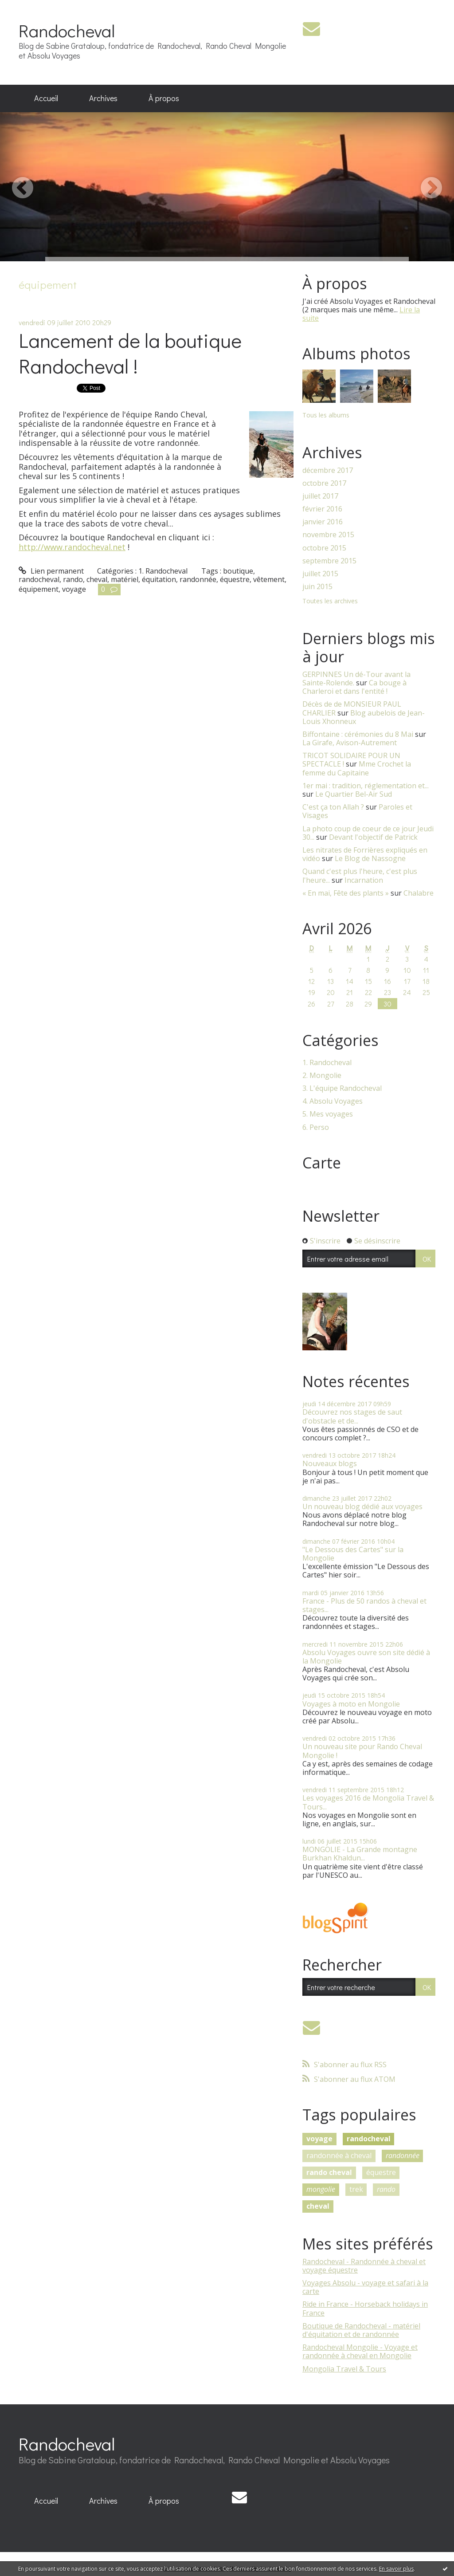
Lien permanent (51, 571)
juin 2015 (317, 586)
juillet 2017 (320, 496)
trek (356, 2189)
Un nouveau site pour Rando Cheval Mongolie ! (362, 1751)
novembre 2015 (328, 535)
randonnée (198, 579)
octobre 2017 (324, 483)
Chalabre (418, 893)
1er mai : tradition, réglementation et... (365, 785)
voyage (74, 589)
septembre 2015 (329, 561)
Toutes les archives (330, 601)
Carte (321, 1162)
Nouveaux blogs (329, 1463)
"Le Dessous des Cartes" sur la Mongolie (352, 1554)
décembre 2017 (327, 470)
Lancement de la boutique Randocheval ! (130, 353)
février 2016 (322, 509)
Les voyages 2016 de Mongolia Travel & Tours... (368, 1802)
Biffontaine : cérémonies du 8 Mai (357, 734)
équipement (39, 589)
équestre (235, 579)
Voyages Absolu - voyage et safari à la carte (365, 2287)
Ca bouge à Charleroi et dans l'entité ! (354, 687)
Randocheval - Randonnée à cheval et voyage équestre (364, 2266)
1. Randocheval (163, 571)
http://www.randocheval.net (72, 547)
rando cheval (329, 2172)
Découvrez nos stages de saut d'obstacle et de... (352, 1416)
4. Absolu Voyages (332, 1101)
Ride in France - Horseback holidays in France (365, 2308)
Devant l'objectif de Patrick (373, 837)
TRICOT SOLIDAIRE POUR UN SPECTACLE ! (351, 760)
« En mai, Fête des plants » (345, 893)
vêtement (269, 579)
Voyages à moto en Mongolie (351, 1704)
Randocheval (67, 30)
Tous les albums (325, 415)
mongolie (320, 2189)
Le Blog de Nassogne (370, 858)
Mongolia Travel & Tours (344, 2369)
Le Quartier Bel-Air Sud (353, 794)
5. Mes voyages (327, 1114)
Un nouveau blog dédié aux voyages (362, 1506)
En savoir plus (396, 2568)
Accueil (46, 98)
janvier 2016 (322, 522)
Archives (103, 98)
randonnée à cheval (339, 2155)
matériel (124, 579)
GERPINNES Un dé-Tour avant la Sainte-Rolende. (356, 678)
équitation (159, 579)
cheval (96, 579)
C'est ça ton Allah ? (333, 807)
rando (73, 579)
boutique (238, 571)
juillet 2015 (320, 574)
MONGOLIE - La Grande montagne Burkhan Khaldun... (359, 1853)
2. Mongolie (321, 1075)
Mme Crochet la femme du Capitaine (356, 768)
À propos (164, 98)
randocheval (39, 579)
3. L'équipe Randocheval (342, 1088)
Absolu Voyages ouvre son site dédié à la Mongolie (366, 1657)
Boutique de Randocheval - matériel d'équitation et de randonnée (361, 2330)
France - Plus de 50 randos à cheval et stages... (364, 1605)
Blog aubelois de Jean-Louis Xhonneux (363, 717)
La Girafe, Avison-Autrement (349, 742)
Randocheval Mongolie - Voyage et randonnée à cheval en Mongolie (360, 2351)
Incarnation (363, 880)
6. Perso (315, 1127)
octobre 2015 (324, 548)
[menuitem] (46, 98)
